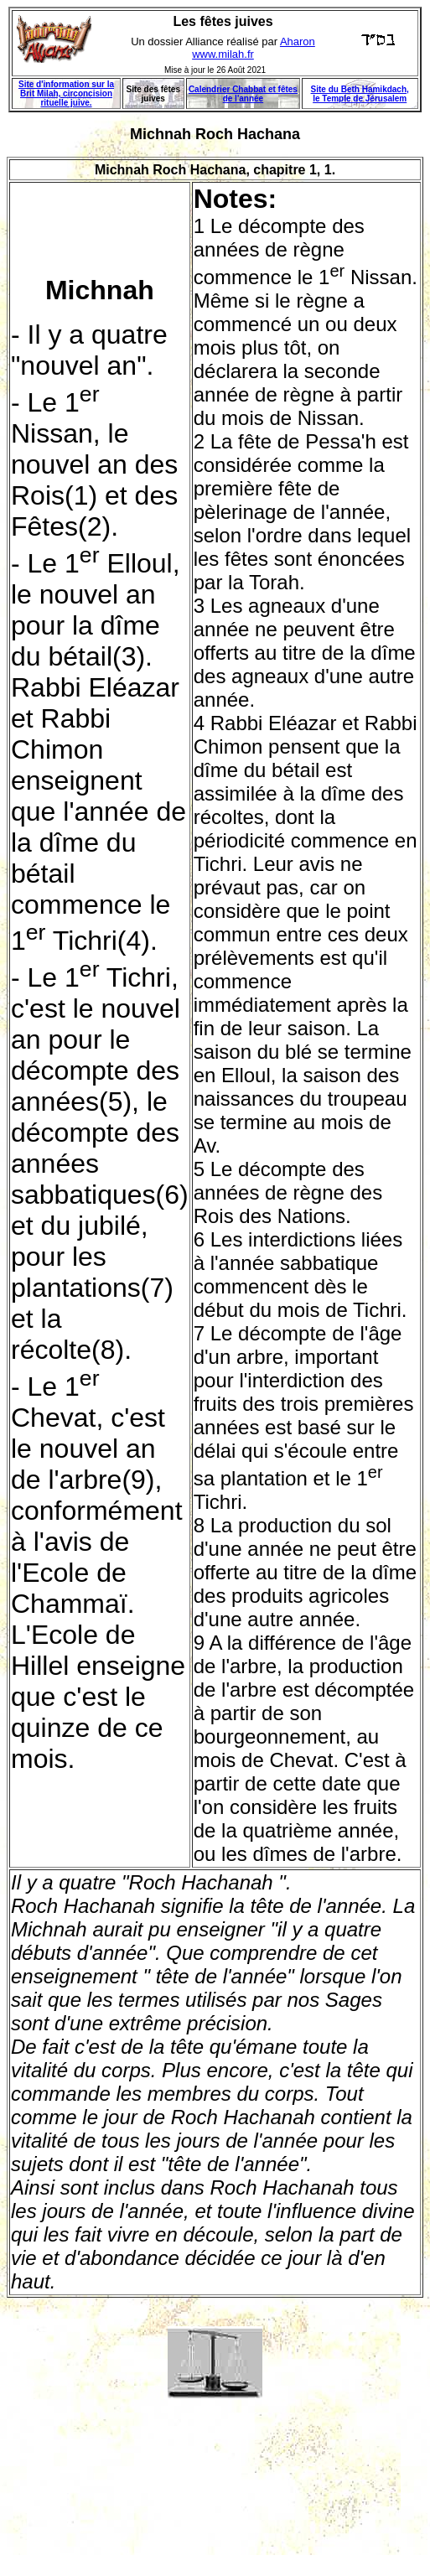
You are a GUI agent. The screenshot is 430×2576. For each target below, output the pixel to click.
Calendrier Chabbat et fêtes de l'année (243, 94)
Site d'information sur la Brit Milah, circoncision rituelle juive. (66, 93)
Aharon (297, 41)
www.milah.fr (223, 54)
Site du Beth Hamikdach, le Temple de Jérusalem (360, 94)
